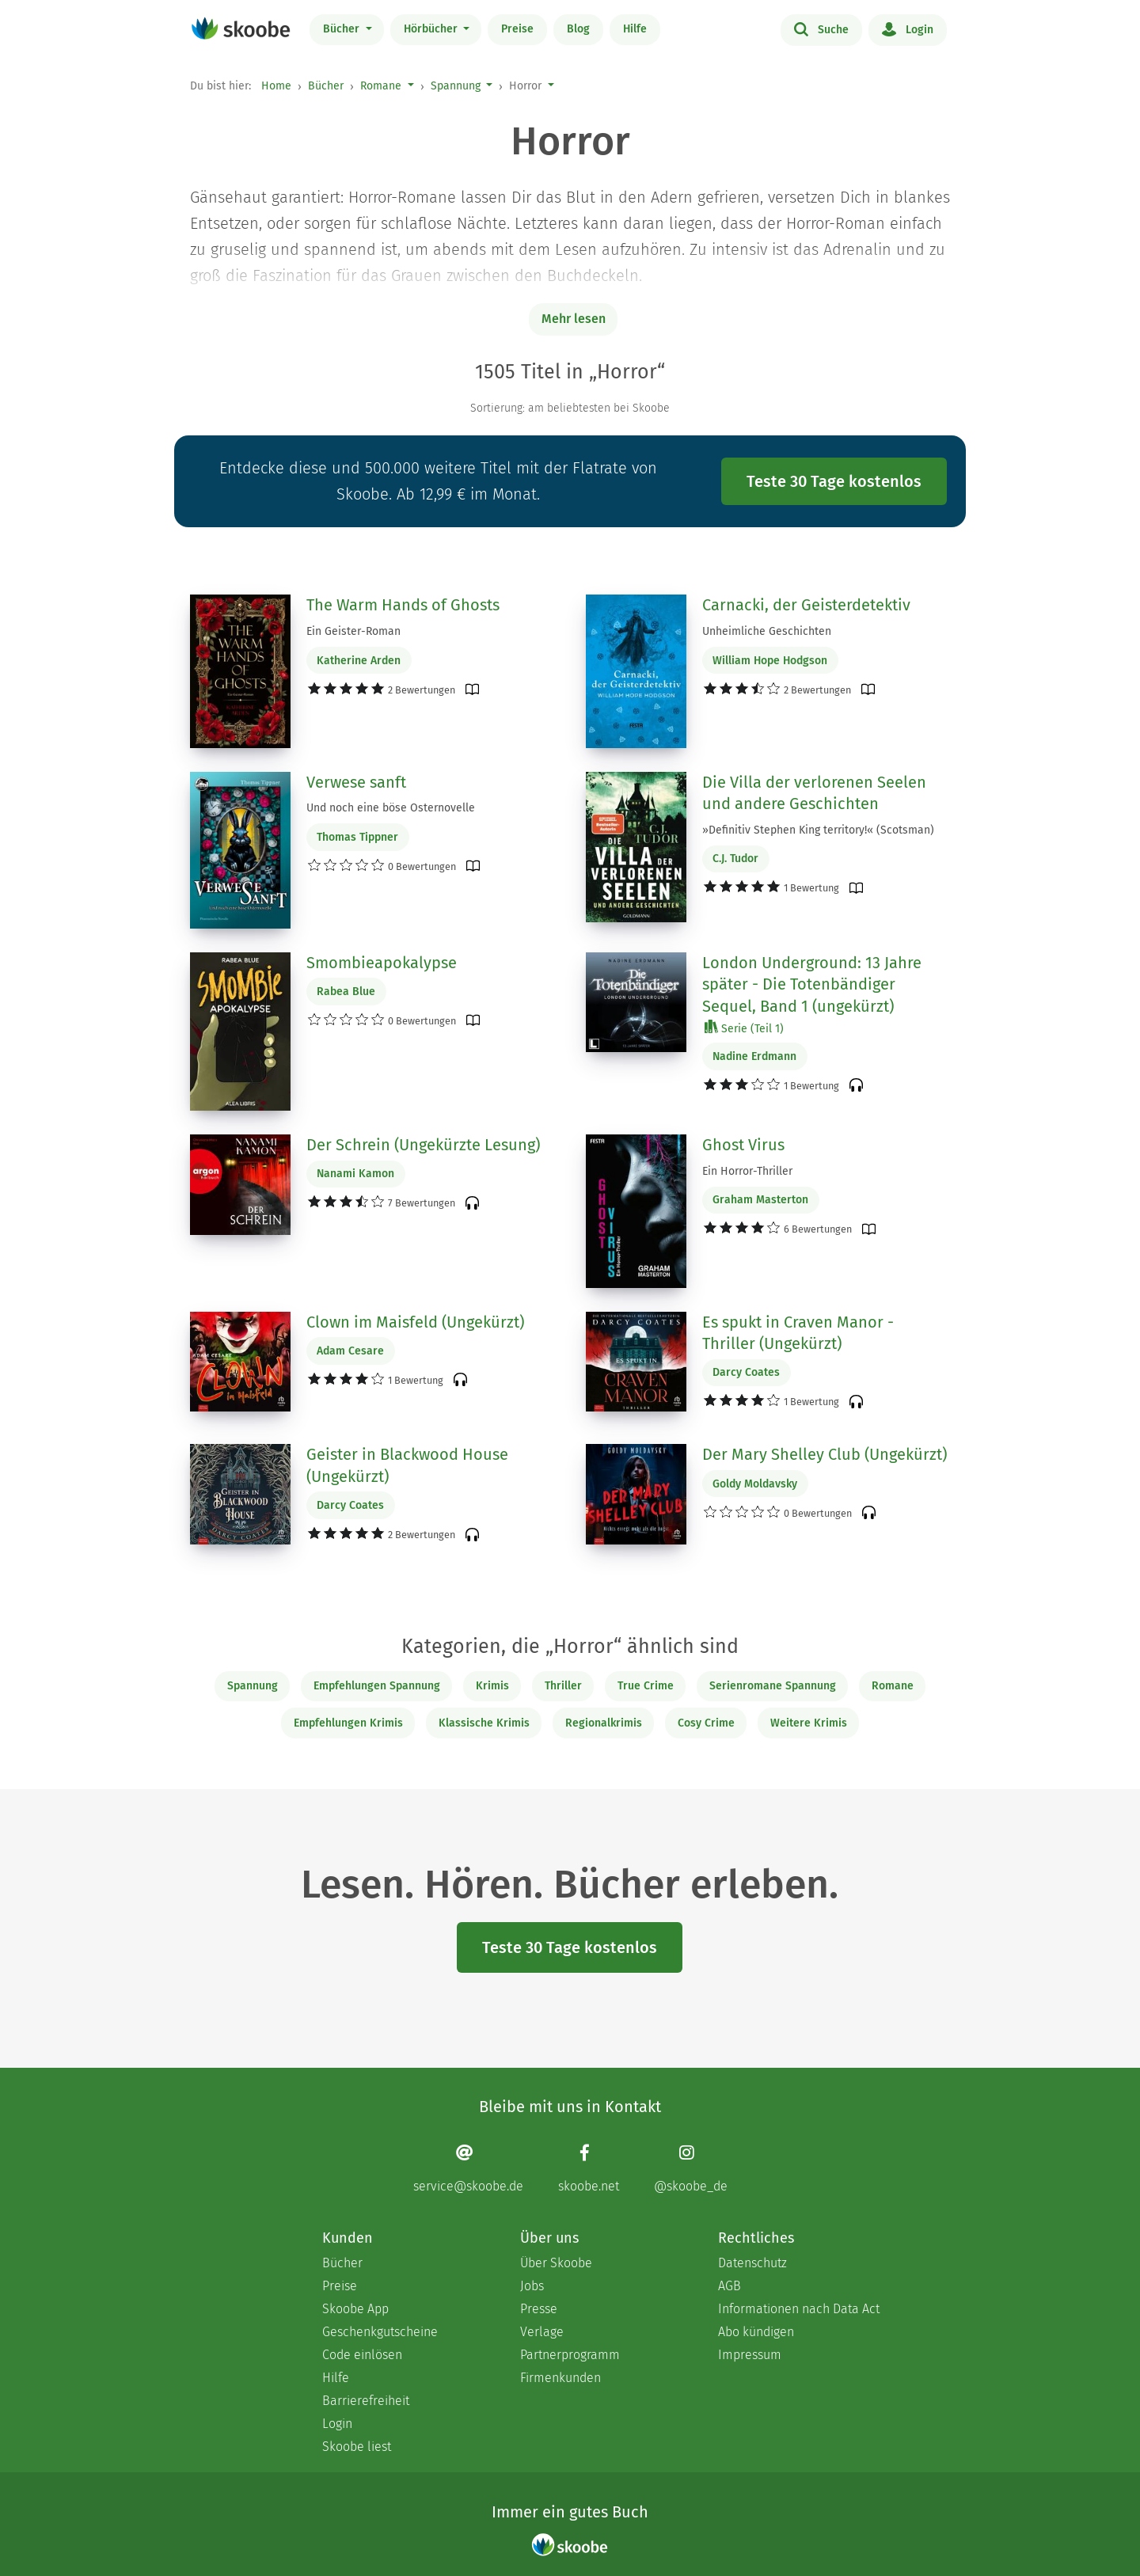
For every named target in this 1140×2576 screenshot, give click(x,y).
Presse (538, 2308)
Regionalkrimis (603, 1723)
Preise (517, 29)
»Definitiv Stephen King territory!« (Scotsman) (818, 830)
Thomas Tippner (357, 837)
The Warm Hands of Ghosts (403, 604)
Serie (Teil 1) (744, 1027)
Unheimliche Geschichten (766, 631)
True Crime (646, 1686)
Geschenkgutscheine (380, 2331)
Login (907, 28)
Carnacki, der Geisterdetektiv (806, 604)
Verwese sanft (356, 782)
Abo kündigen (756, 2331)
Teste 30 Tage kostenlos (834, 481)
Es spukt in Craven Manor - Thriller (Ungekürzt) (798, 1333)
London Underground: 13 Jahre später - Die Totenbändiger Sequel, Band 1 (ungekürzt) (812, 984)
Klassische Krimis (484, 1723)
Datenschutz (752, 2262)
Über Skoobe (556, 2262)
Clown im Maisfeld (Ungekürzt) (415, 1322)
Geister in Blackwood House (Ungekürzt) (407, 1465)
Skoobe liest (356, 2446)
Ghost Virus (743, 1144)
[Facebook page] (588, 2168)
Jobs (532, 2285)
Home (276, 86)
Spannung (456, 86)
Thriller (563, 1686)
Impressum (749, 2354)
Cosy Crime (706, 1723)
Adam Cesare (350, 1351)
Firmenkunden (560, 2377)
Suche (821, 28)
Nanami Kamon (355, 1173)
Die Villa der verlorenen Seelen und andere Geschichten (814, 793)
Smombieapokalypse (381, 962)
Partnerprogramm (570, 2354)
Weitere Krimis (808, 1723)
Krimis (492, 1686)
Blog (578, 29)
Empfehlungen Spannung (377, 1686)
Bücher (343, 29)
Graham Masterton (760, 1199)
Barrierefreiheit (365, 2400)
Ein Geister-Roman (353, 631)
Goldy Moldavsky (754, 1484)
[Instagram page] (690, 2168)
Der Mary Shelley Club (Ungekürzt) (824, 1454)
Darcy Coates (746, 1372)
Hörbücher (432, 29)
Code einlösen (362, 2354)
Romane (380, 86)
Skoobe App (355, 2308)
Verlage (542, 2331)
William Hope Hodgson (769, 660)
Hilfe (635, 29)
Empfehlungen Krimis (348, 1723)
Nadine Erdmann (754, 1056)
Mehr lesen (574, 318)
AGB (729, 2285)
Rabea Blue (346, 991)
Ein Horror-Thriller (747, 1171)
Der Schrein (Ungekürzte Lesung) (423, 1144)
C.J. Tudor (735, 858)
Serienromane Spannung (772, 1686)
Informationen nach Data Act (799, 2308)
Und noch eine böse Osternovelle (390, 808)
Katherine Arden (359, 660)
